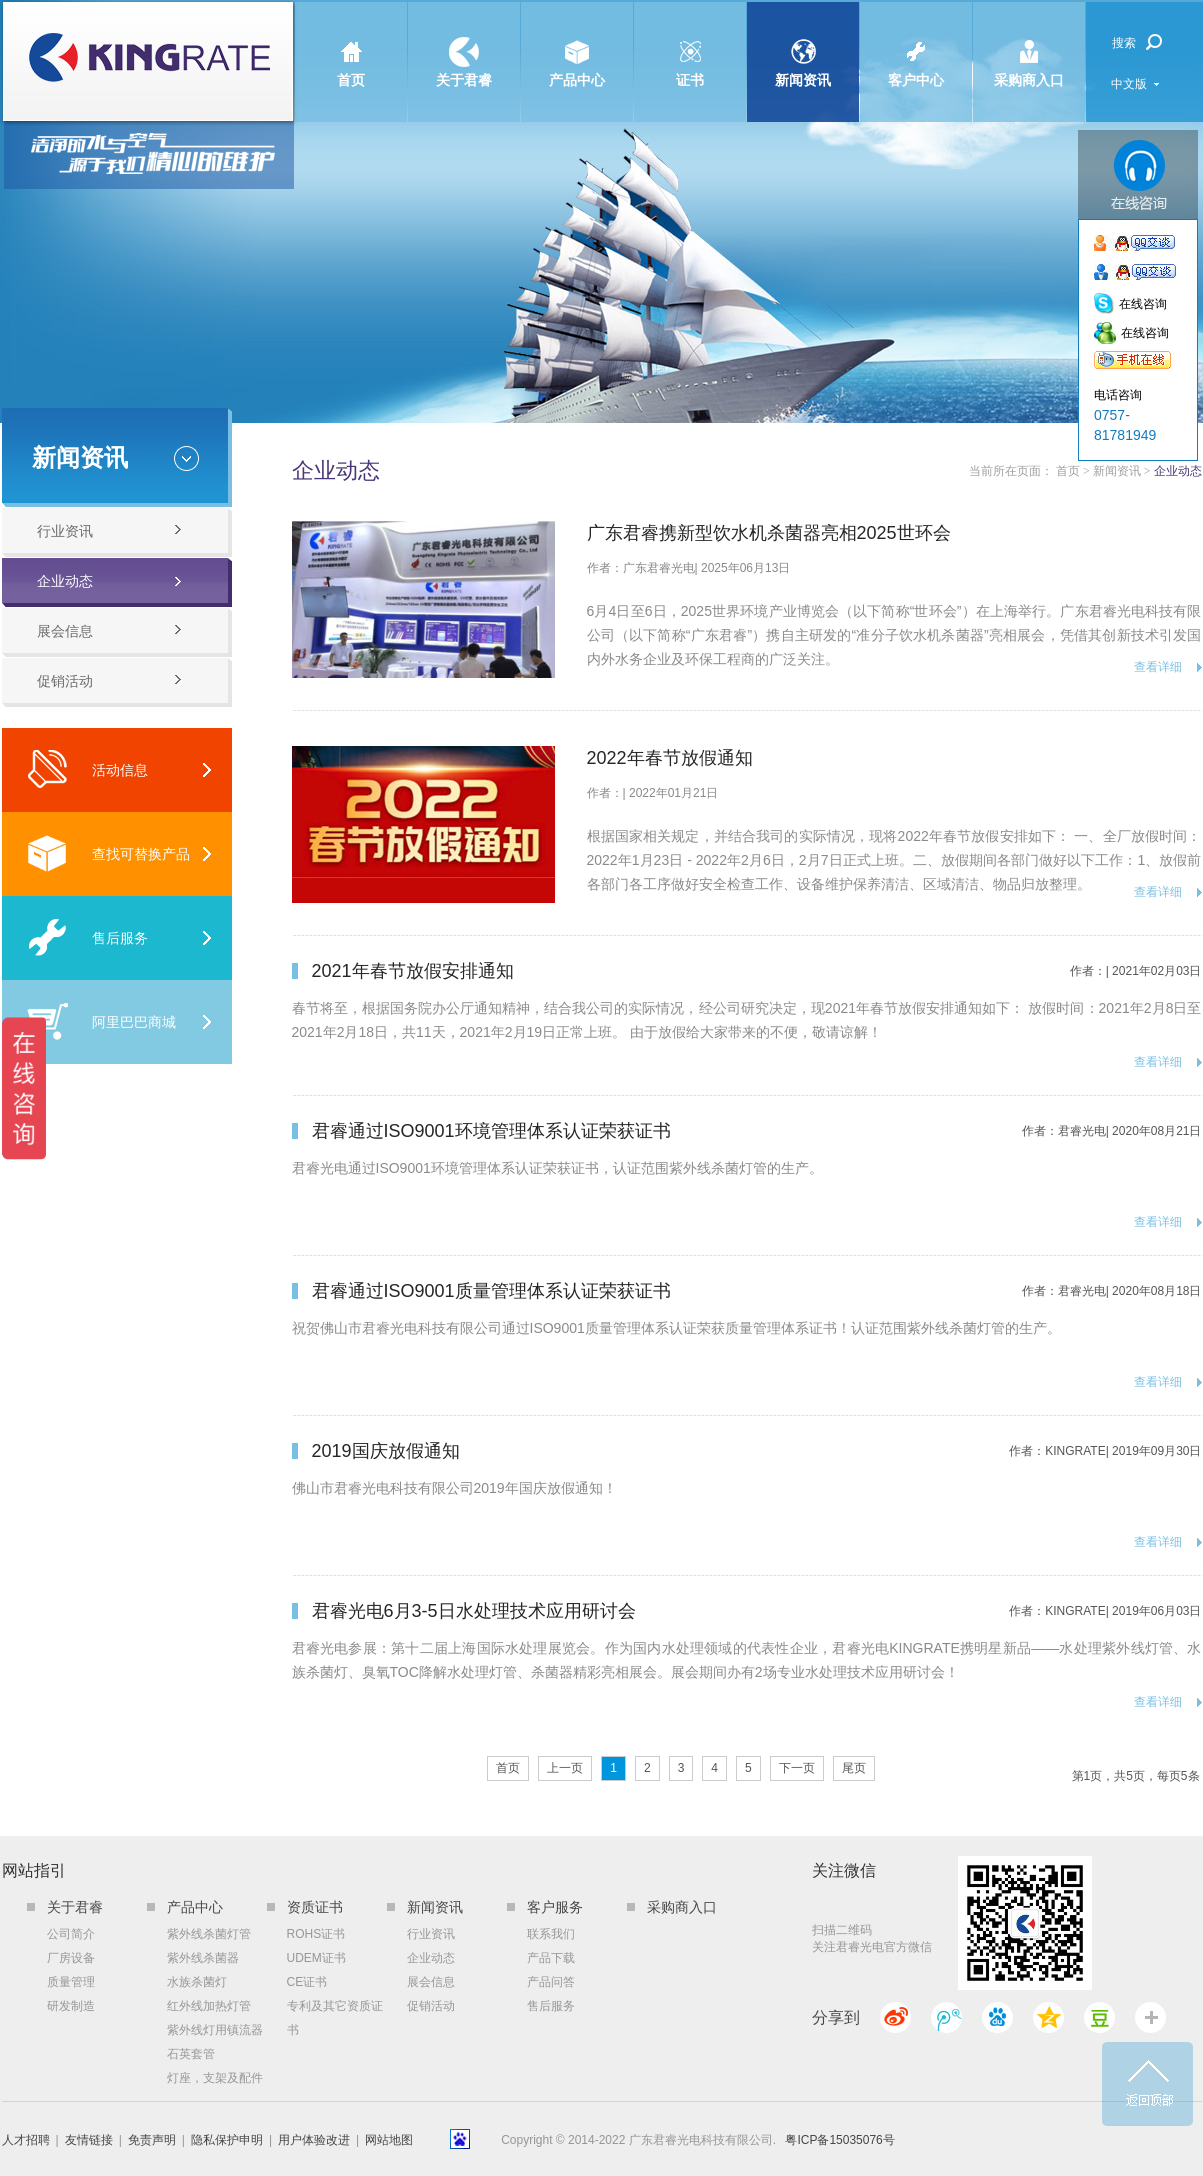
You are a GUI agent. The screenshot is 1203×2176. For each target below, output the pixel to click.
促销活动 (65, 681)
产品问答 (551, 1982)
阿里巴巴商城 (101, 1021)
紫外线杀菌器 (203, 1958)
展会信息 (65, 631)
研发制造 (71, 2006)
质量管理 (71, 1982)
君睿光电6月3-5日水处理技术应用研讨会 (474, 1611)
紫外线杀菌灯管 (209, 1934)
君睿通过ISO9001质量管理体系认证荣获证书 (491, 1291)
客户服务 (555, 1907)
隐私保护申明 (227, 2140)
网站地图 (389, 2140)
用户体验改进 (314, 2140)
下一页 (797, 1768)
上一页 (565, 1768)
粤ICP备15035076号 (839, 2140)
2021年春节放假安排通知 (413, 971)
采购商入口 (1029, 45)
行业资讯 (65, 531)
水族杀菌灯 (197, 1982)
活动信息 (87, 769)
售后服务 (87, 937)
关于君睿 (464, 45)
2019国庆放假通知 (386, 1451)
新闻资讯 (803, 45)
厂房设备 (71, 1958)
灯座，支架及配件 (215, 2078)
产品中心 (577, 45)
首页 (351, 45)
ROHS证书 (316, 1934)
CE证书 (307, 1982)
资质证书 (315, 1907)
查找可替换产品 (108, 853)
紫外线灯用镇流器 (215, 2030)
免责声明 (152, 2140)
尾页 (854, 1768)
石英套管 (191, 2054)
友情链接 (89, 2140)
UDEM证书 (316, 1958)
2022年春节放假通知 (670, 758)
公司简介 (71, 1934)
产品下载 (551, 1958)
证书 (690, 45)
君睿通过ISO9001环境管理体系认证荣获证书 (491, 1131)
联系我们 (551, 1934)
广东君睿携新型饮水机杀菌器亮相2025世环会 (769, 533)
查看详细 (1158, 667)
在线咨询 (1143, 304)
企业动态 (65, 581)
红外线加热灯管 (209, 2006)
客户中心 (916, 45)
